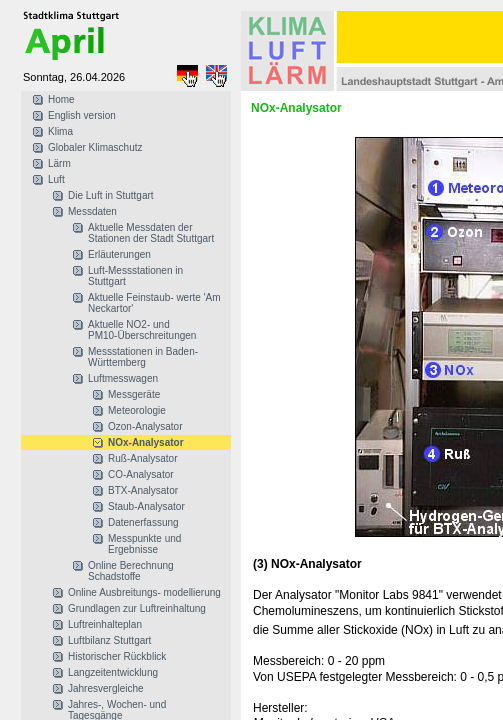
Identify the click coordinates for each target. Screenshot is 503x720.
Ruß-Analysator (142, 458)
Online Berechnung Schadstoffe (131, 571)
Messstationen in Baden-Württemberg (143, 357)
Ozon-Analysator (145, 426)
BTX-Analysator (143, 490)
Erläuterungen (119, 254)
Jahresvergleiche (106, 688)
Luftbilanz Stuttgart (109, 640)
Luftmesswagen (123, 378)
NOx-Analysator (146, 442)
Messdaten (92, 211)
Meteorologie (137, 410)
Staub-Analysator (146, 506)
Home (61, 99)
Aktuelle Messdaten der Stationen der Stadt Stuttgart (151, 233)
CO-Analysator (141, 474)
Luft (56, 179)
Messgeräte (134, 394)
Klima (60, 131)
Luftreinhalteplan (105, 624)
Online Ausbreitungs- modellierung (144, 592)
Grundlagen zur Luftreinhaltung (137, 608)
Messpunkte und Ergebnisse (144, 544)
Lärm (59, 163)
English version (82, 115)
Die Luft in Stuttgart (111, 195)
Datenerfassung (143, 522)
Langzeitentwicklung (113, 672)
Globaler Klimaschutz (95, 147)
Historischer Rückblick (117, 656)
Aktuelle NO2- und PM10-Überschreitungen (142, 330)
